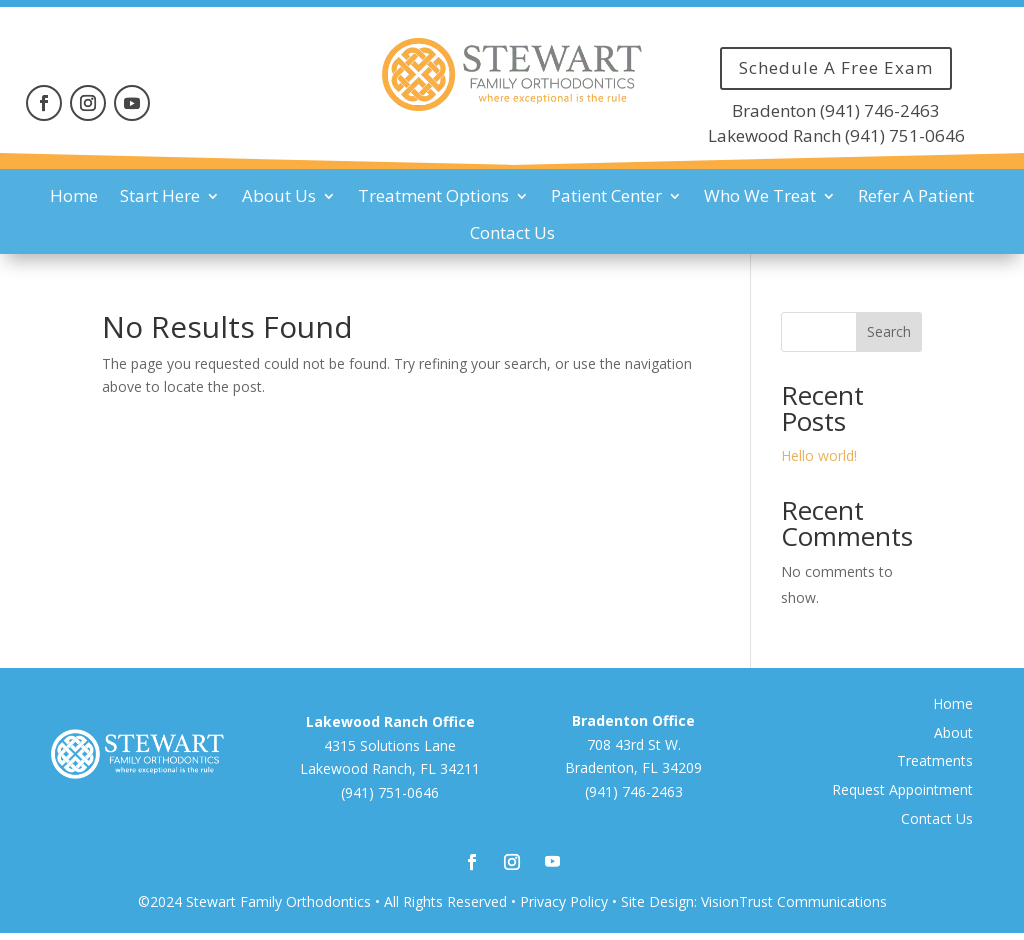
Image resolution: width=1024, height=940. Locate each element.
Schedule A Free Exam (836, 67)
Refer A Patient (916, 196)
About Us (279, 196)
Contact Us (512, 233)
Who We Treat (760, 196)
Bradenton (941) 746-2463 (836, 110)
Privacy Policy (564, 901)
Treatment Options (433, 196)
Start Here (160, 196)
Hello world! (819, 455)
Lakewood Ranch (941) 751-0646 (836, 135)
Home (74, 196)
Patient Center (606, 196)
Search (889, 331)
